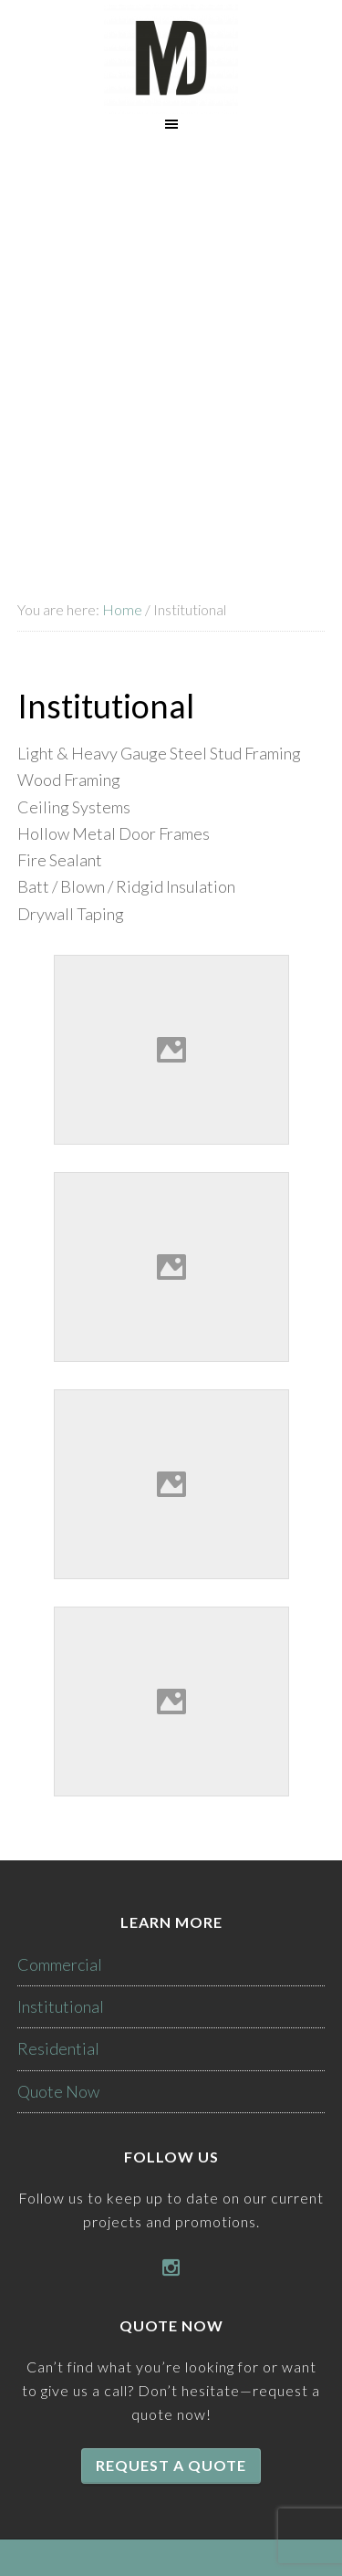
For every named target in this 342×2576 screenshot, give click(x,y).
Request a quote (171, 2465)
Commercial (59, 1964)
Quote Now (58, 2091)
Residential (58, 2048)
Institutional (60, 2006)
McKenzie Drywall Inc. (171, 59)
